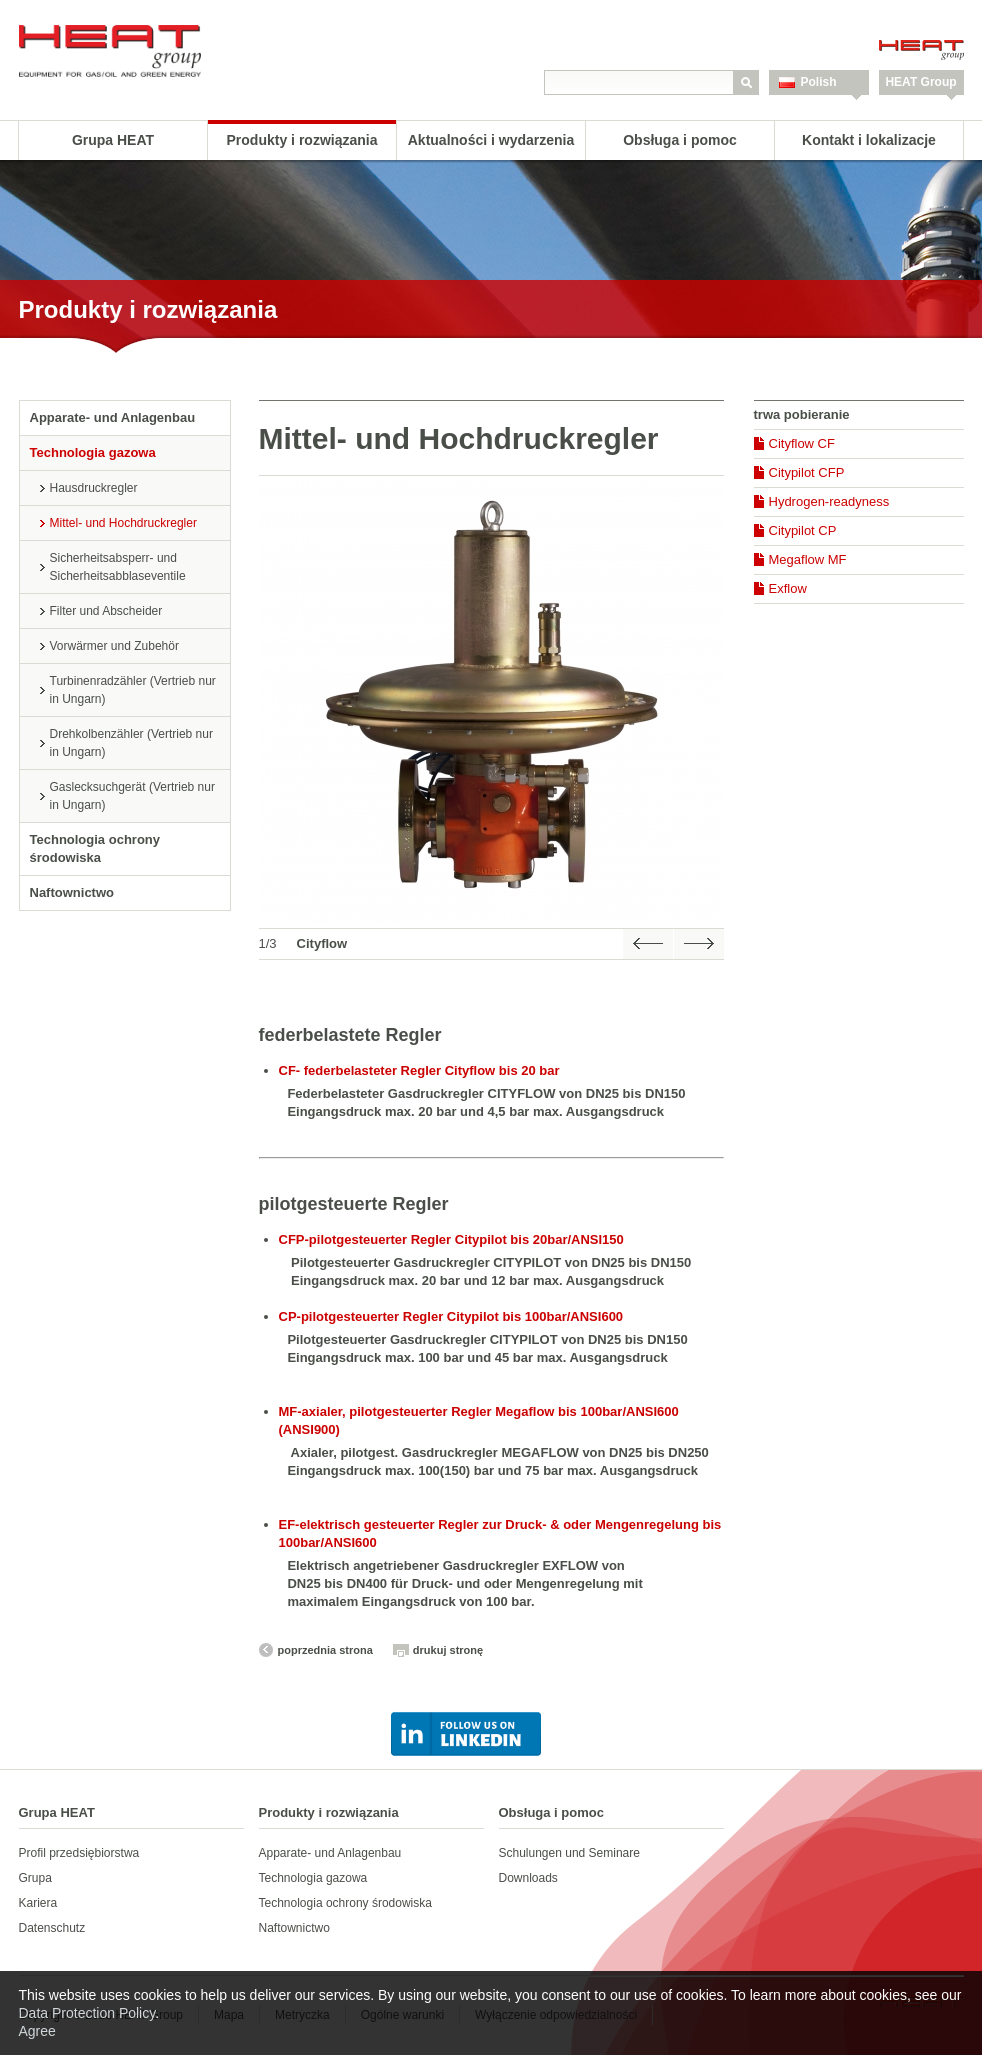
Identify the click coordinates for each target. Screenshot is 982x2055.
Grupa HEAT (113, 140)
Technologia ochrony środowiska (95, 848)
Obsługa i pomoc (680, 140)
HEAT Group (920, 82)
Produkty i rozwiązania (302, 140)
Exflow (788, 588)
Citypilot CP (803, 530)
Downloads (528, 1878)
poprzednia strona (325, 1650)
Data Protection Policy (87, 2013)
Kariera (38, 1903)
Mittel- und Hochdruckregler (123, 523)
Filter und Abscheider (106, 611)
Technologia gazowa (93, 452)
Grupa (35, 1878)
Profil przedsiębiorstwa (79, 1853)
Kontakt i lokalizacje (869, 140)
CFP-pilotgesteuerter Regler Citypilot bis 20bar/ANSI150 (451, 1239)
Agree (37, 2031)
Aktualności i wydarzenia (491, 140)
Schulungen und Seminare (569, 1853)
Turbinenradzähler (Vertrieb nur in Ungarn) (133, 690)
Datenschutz (52, 1928)
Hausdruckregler (94, 488)
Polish (819, 82)
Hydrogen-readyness (829, 501)
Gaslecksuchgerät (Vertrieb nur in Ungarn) (132, 796)
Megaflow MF (808, 559)
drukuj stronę (448, 1650)
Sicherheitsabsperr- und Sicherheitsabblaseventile (118, 567)
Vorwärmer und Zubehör (114, 646)
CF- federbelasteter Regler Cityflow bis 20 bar (419, 1070)
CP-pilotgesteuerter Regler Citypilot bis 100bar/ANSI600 (451, 1316)
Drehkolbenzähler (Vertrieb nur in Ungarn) (131, 743)
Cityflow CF (802, 443)
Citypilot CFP (807, 472)
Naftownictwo (72, 892)
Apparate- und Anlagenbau (113, 417)
